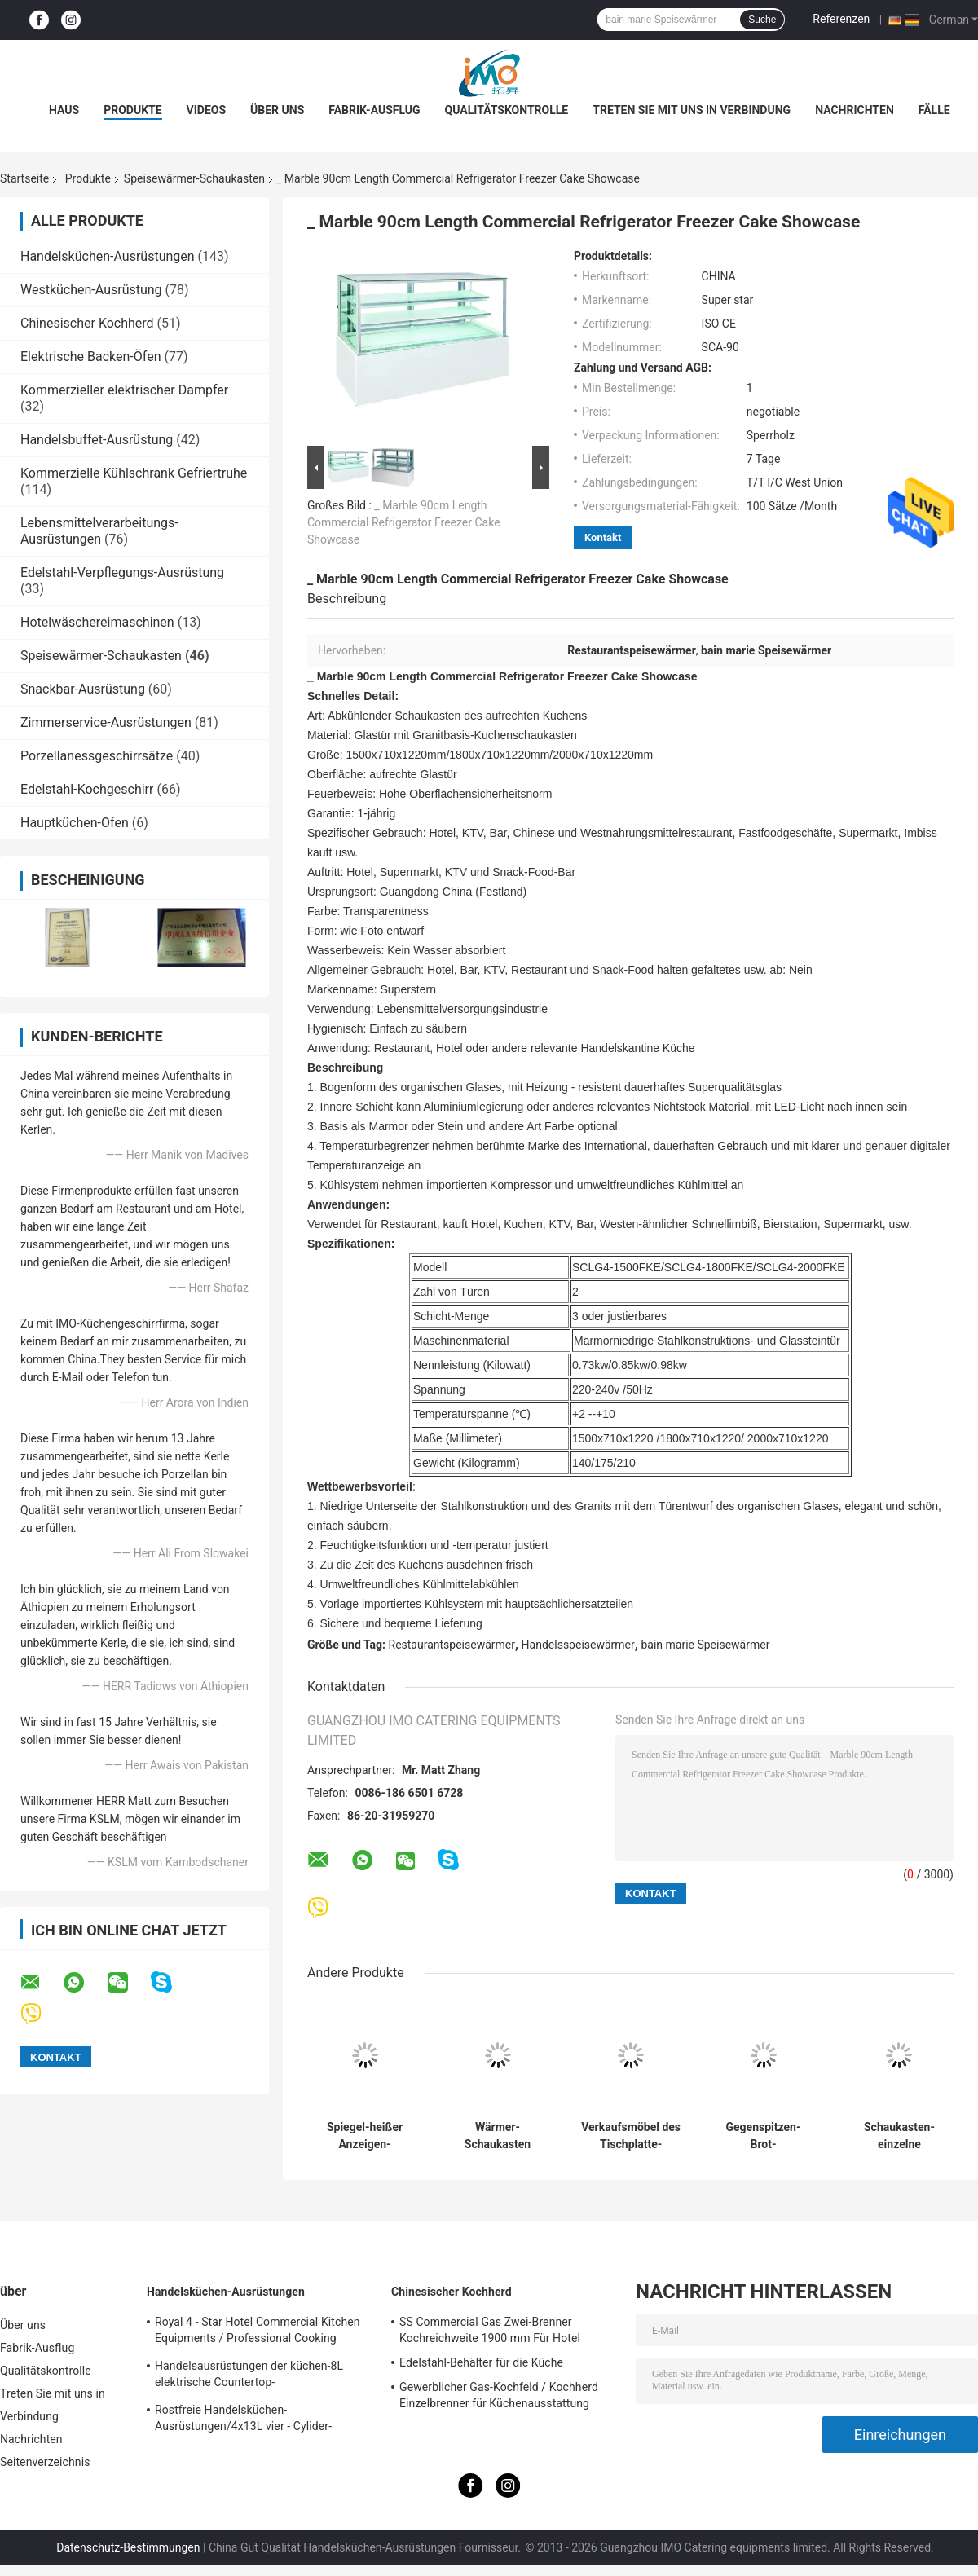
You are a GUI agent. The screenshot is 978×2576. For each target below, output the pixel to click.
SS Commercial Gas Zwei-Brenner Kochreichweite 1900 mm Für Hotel (489, 2330)
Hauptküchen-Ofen (74, 822)
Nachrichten (854, 110)
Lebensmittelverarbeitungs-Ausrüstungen (99, 531)
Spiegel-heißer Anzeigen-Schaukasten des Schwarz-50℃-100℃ (365, 2135)
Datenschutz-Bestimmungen (128, 2547)
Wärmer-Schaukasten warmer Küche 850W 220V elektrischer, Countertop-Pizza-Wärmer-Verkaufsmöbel (497, 2135)
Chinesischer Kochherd (87, 323)
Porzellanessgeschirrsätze (96, 756)
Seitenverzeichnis (45, 2461)
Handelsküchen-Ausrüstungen (107, 256)
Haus (64, 110)
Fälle (934, 110)
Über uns (277, 110)
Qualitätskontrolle (507, 110)
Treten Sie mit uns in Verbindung (692, 110)
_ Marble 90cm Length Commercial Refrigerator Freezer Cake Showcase (403, 522)
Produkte (132, 110)
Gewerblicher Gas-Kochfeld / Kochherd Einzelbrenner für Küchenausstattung (498, 2395)
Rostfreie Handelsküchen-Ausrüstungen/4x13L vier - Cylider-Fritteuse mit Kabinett (243, 2420)
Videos (207, 110)
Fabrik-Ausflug (374, 110)
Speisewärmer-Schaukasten (194, 178)
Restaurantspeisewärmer (452, 1644)
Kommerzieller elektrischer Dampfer (124, 390)
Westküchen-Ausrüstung (91, 289)
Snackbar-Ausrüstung (82, 689)
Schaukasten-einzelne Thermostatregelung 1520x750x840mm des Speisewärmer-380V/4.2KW (899, 2135)
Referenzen (841, 18)
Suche (762, 19)
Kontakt (602, 537)
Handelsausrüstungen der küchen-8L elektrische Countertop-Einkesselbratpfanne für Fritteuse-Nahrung (263, 2376)
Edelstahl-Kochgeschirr (86, 789)
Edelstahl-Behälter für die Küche (481, 2362)
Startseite (24, 178)
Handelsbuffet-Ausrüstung (96, 439)
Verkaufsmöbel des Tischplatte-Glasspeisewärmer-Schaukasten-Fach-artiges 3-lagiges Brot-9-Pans (631, 2135)
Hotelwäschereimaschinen (97, 622)
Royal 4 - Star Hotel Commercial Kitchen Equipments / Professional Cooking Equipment (257, 2332)
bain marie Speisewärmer (705, 1644)
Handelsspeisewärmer (578, 1644)
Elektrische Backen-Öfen (90, 356)
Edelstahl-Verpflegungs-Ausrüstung (122, 572)
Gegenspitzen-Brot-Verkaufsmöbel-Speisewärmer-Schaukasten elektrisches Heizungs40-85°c (763, 2135)
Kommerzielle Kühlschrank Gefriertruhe (133, 473)
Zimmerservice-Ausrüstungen (106, 722)
